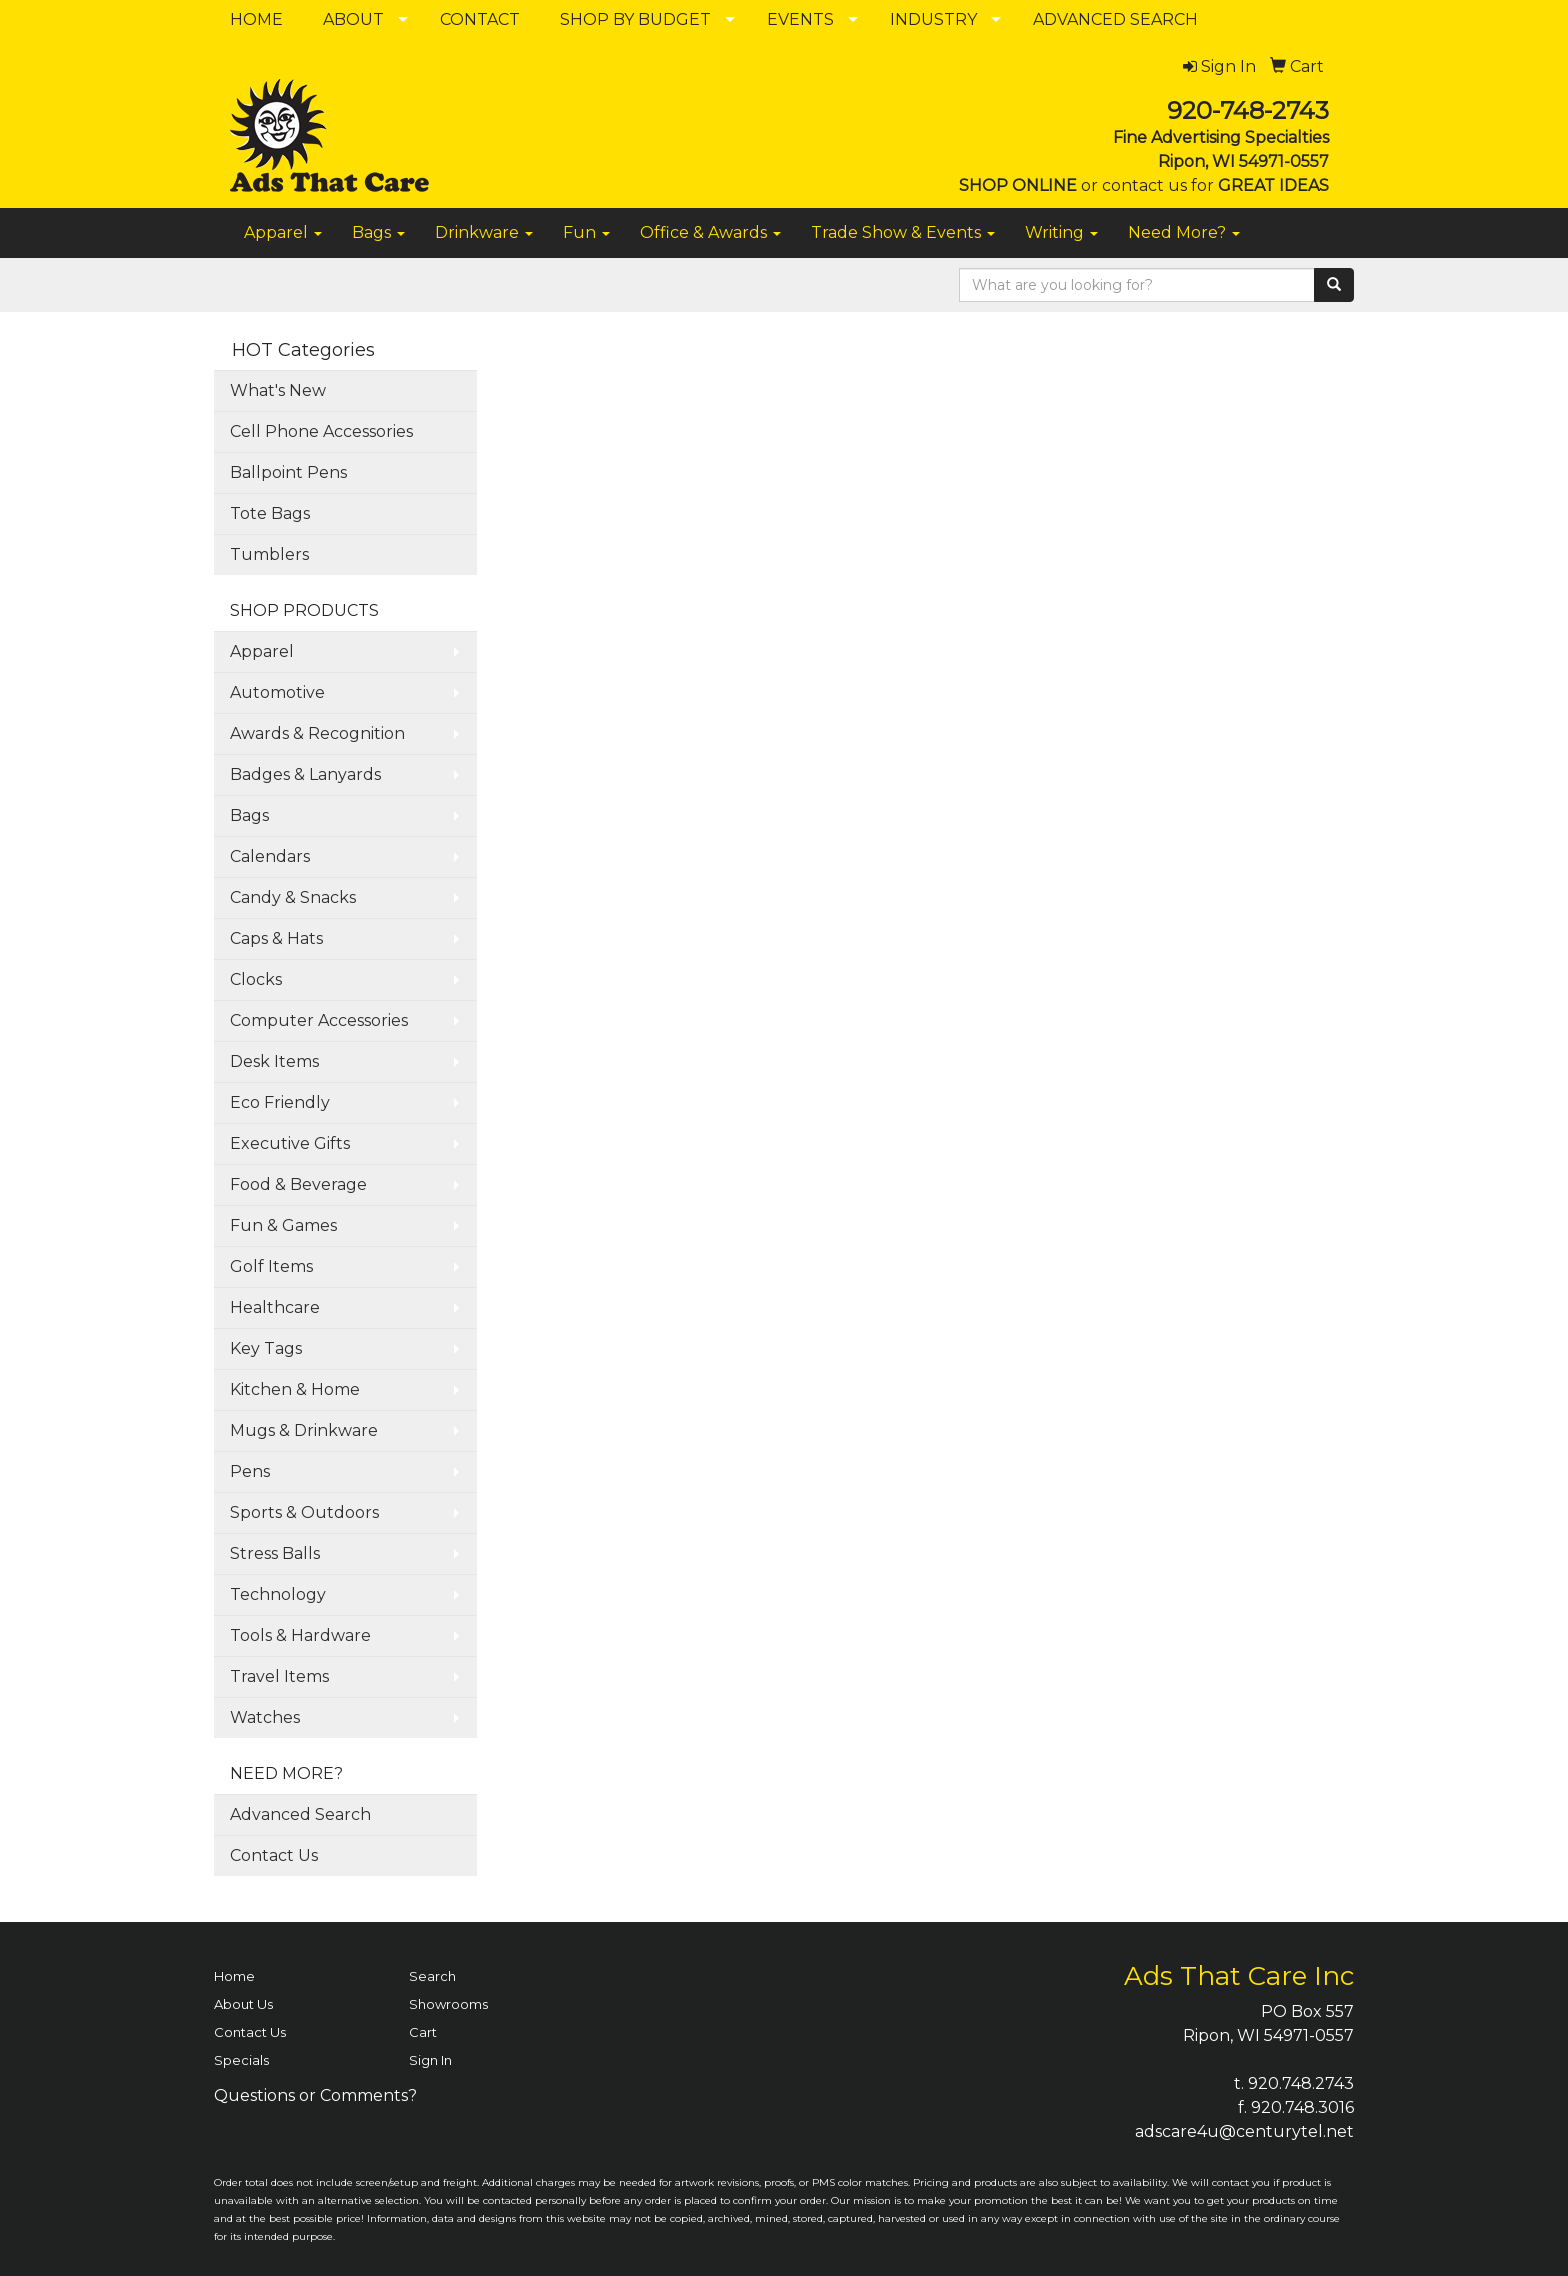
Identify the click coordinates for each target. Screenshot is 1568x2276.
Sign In (430, 2060)
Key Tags (266, 1348)
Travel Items (279, 1676)
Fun (586, 232)
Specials (241, 2060)
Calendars (270, 856)
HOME (256, 19)
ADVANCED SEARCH (1115, 19)
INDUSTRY (933, 19)
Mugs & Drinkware (304, 1430)
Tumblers (269, 554)
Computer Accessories (319, 1020)
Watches (265, 1717)
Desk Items (274, 1061)
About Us (243, 2004)
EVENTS (800, 19)
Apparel (283, 232)
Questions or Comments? (315, 2095)
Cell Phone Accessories (321, 431)
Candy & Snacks (293, 897)
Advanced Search (300, 1814)
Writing (1061, 232)
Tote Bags (270, 513)
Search (432, 1976)
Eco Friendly (280, 1102)
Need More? (1184, 232)
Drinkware (484, 232)
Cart (423, 2032)
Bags (378, 232)
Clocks (256, 979)
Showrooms (448, 2004)
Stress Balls (275, 1553)
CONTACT (480, 19)
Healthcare (275, 1307)
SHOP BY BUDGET (635, 19)
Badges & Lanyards (305, 774)
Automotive (277, 692)
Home (234, 1976)
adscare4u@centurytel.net (1244, 2131)
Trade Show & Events (903, 232)
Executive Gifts (290, 1143)
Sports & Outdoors (304, 1512)
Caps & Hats (276, 938)
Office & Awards (710, 232)
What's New (278, 390)
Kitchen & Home (295, 1389)
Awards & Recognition (317, 733)
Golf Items (271, 1266)
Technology (278, 1594)
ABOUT (353, 19)
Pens (250, 1471)
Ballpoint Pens (288, 472)
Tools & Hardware (300, 1635)
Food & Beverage (298, 1184)
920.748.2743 (1301, 2083)
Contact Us (274, 1855)
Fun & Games (283, 1225)
